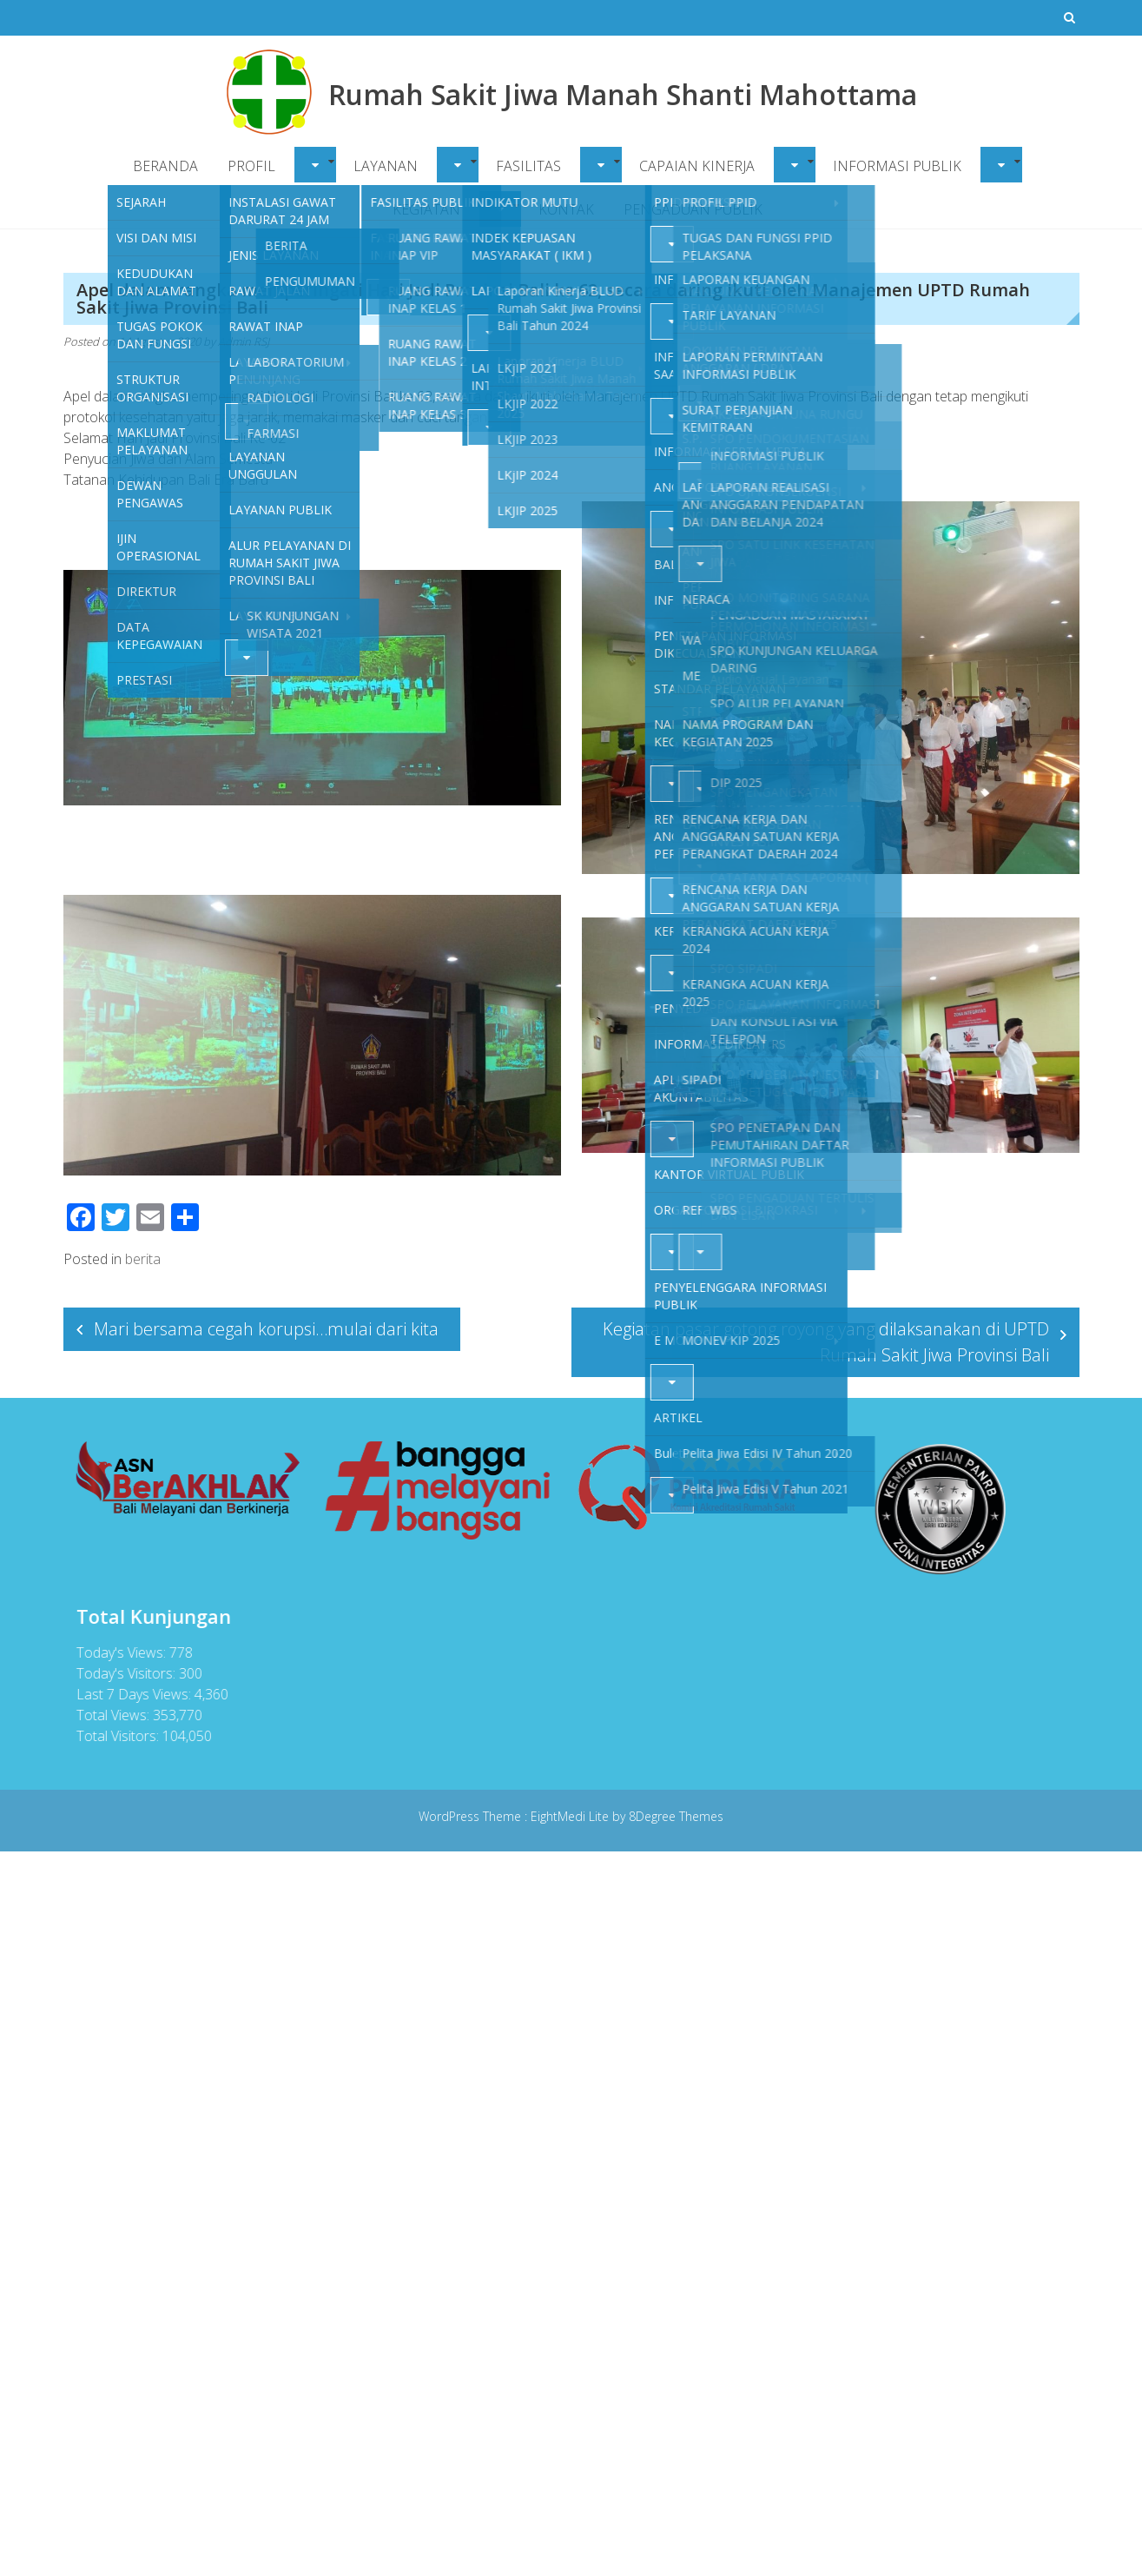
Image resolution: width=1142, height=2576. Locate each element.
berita (143, 1258)
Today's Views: (117, 1652)
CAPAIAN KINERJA (697, 165)
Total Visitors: (114, 1735)
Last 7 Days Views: (130, 1694)
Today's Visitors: (122, 1673)
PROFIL (251, 165)
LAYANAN (385, 165)
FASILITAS (528, 165)
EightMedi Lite (571, 1816)
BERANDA (165, 165)
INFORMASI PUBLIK (897, 165)
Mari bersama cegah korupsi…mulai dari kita (266, 1329)
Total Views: (109, 1715)
